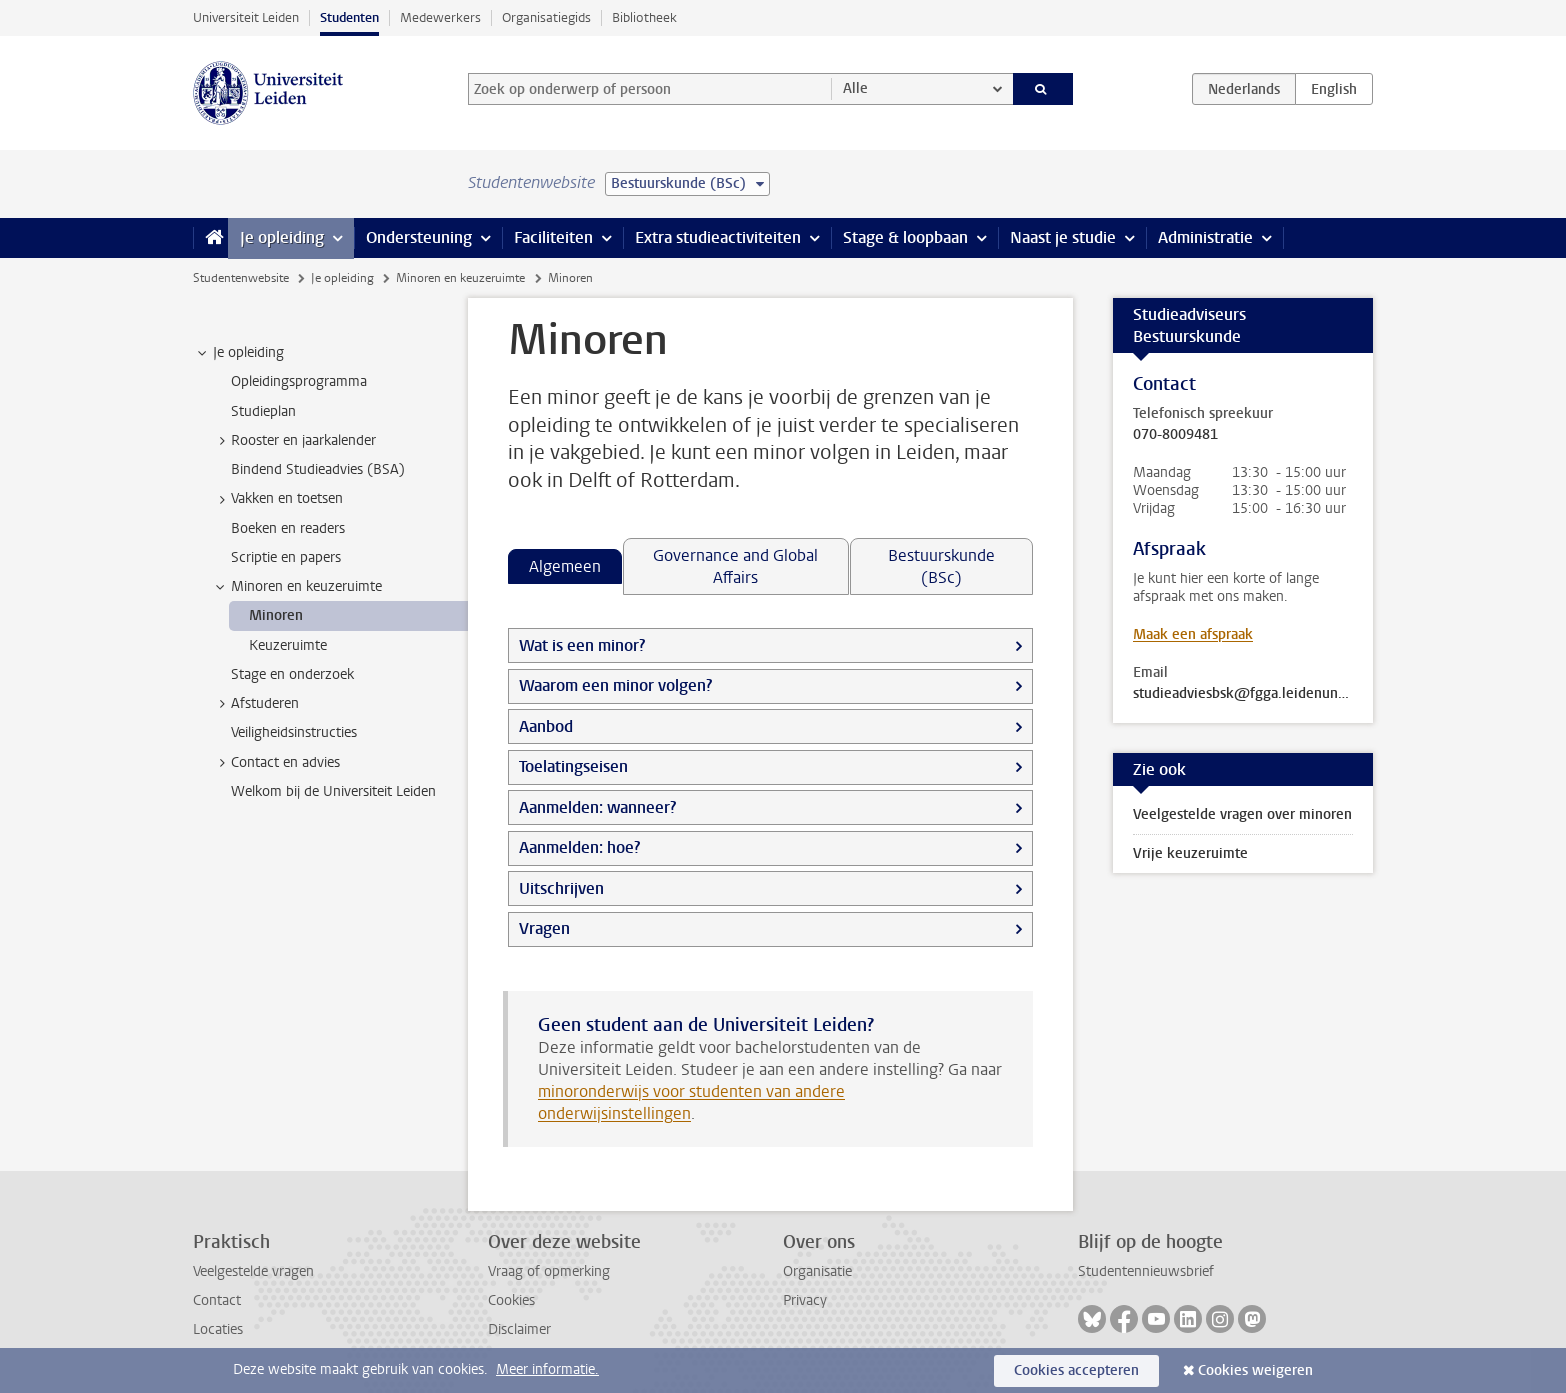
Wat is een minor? (582, 645)
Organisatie (817, 1271)
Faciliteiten (553, 237)
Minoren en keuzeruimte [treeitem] (297, 587)
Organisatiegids (546, 17)
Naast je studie (1063, 237)
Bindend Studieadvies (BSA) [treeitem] (318, 469)
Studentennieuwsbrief (1146, 1271)
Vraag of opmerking (549, 1271)
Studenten (349, 17)
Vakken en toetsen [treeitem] (277, 499)
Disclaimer (519, 1329)
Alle (855, 88)
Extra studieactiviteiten (718, 237)
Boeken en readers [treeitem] (288, 528)
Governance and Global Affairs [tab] (735, 566)
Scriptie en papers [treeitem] (286, 557)
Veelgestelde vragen (253, 1271)
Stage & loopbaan (905, 237)
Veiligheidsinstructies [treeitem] (294, 732)
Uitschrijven (561, 888)
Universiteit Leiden (246, 17)
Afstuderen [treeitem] (255, 704)
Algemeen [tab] (565, 566)
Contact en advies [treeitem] (276, 763)
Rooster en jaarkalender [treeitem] (294, 441)
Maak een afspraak (1193, 634)
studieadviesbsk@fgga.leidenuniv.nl (1243, 694)
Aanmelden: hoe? (579, 847)
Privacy (805, 1300)
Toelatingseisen (573, 766)
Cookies (511, 1300)
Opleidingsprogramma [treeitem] (299, 381)
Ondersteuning (419, 237)
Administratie (1205, 237)
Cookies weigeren (1255, 1370)
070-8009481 (1175, 435)
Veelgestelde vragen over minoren (1242, 814)
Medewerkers (440, 17)
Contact (217, 1300)
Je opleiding (282, 237)
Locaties (218, 1329)
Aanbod (546, 726)
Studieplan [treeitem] (263, 411)
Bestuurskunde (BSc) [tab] (941, 566)
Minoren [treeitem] (276, 615)
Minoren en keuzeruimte (460, 278)
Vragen (544, 928)
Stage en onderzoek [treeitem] (292, 674)
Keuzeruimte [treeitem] (288, 645)
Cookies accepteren (1076, 1370)
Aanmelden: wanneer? (597, 807)
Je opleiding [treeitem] (239, 353)
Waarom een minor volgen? (615, 685)
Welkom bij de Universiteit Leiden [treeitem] (333, 791)
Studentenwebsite (241, 278)
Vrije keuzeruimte (1190, 853)
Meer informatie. (547, 1369)
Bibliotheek (644, 17)
